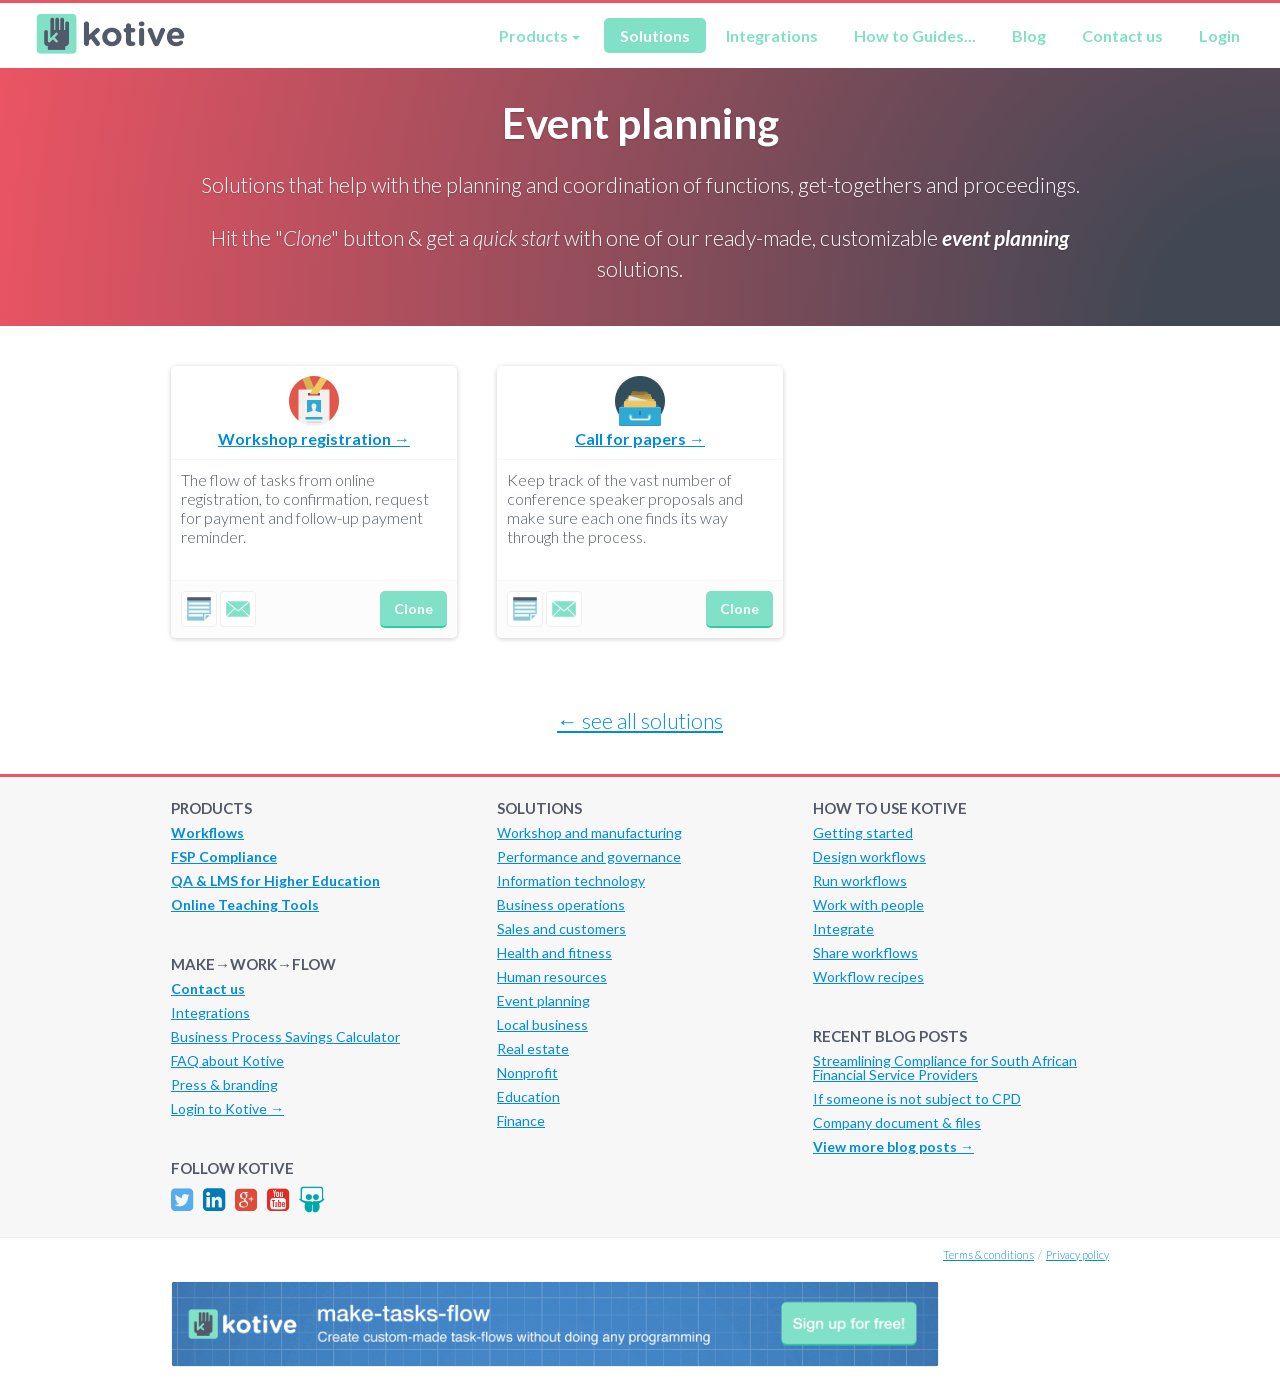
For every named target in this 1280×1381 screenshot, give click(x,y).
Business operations (561, 904)
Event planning (543, 1000)
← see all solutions (640, 720)
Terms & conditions (988, 1254)
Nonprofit (527, 1072)
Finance (521, 1120)
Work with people (868, 904)
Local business (542, 1024)
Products (533, 35)
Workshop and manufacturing (589, 832)
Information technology (571, 880)
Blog (1029, 35)
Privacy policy (1077, 1254)
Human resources (552, 976)
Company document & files (897, 1122)
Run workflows (860, 880)
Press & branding (224, 1084)
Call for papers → (640, 438)
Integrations (772, 35)
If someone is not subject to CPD (917, 1098)
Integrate (843, 928)
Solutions (655, 35)
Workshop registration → (314, 438)
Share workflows (865, 952)
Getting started (863, 832)
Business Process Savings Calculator (285, 1036)
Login (1219, 35)
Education (528, 1096)
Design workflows (869, 856)
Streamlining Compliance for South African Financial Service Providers (945, 1067)
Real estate (533, 1048)
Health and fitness (554, 952)
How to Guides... (915, 35)
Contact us (1122, 35)
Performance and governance (589, 856)
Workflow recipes (868, 976)
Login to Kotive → (227, 1108)
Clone (413, 608)
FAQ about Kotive (227, 1060)
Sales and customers (561, 928)
